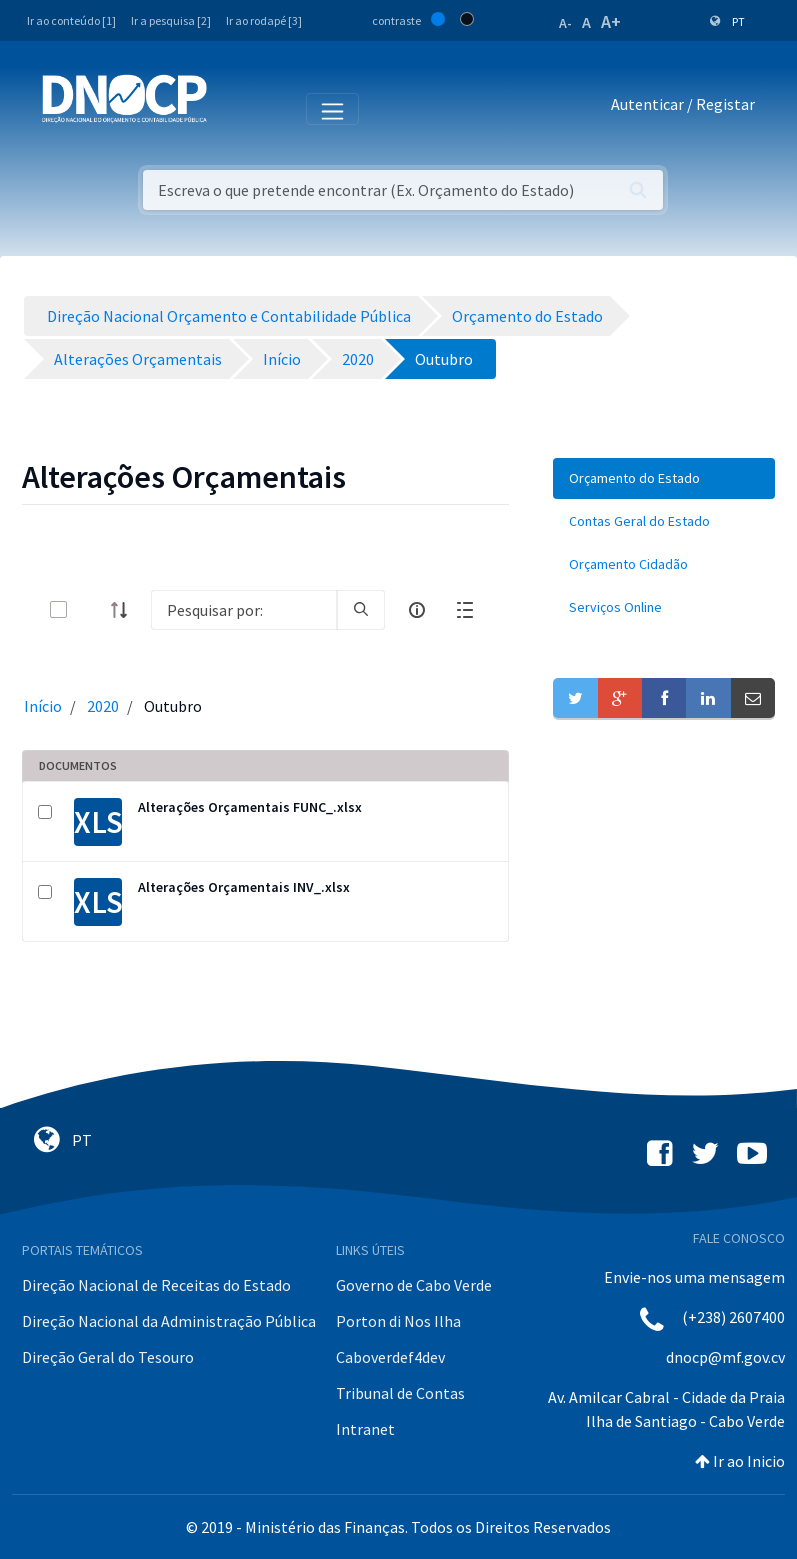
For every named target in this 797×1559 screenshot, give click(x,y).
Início (43, 706)
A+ (611, 21)
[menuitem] (664, 478)
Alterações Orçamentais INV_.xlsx (244, 887)
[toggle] (91, 609)
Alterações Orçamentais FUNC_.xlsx (250, 807)
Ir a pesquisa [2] (171, 20)
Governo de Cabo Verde (414, 1285)
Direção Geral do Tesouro (108, 1357)
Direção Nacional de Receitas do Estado (156, 1285)
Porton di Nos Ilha (398, 1321)
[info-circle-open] (417, 610)
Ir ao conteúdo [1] (71, 20)
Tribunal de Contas (400, 1393)
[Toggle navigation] (233, 108)
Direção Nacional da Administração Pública (169, 1321)
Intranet (365, 1429)
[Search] (244, 610)
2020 (103, 706)
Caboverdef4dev (390, 1357)
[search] (361, 610)
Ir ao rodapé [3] (264, 20)
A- (565, 23)
